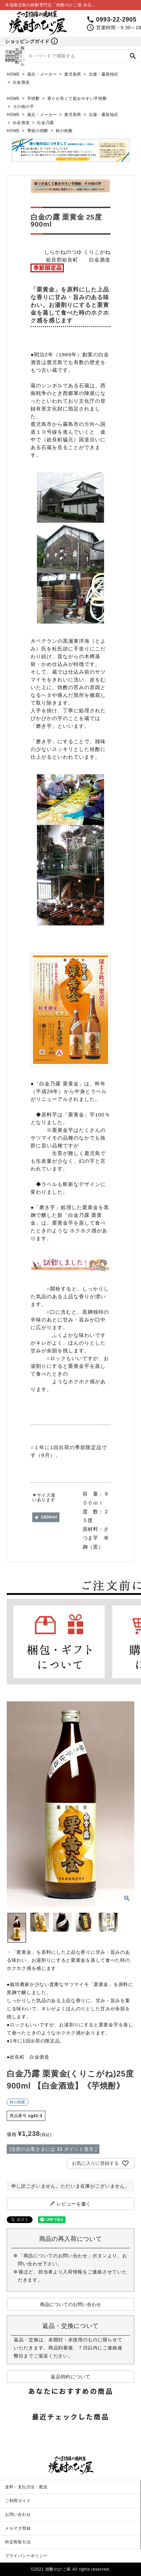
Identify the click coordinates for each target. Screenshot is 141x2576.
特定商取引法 (18, 2542)
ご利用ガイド (18, 2500)
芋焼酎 (33, 98)
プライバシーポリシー (26, 2555)
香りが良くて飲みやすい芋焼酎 (77, 98)
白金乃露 (45, 122)
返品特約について (70, 2376)
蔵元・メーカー (42, 74)
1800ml (49, 1516)
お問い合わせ (18, 2514)
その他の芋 (23, 106)
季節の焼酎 (38, 130)
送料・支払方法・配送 (26, 2487)
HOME (13, 74)
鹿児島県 (72, 74)
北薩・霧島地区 (104, 74)
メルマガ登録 (18, 2528)
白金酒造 (21, 82)
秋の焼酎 (64, 130)
